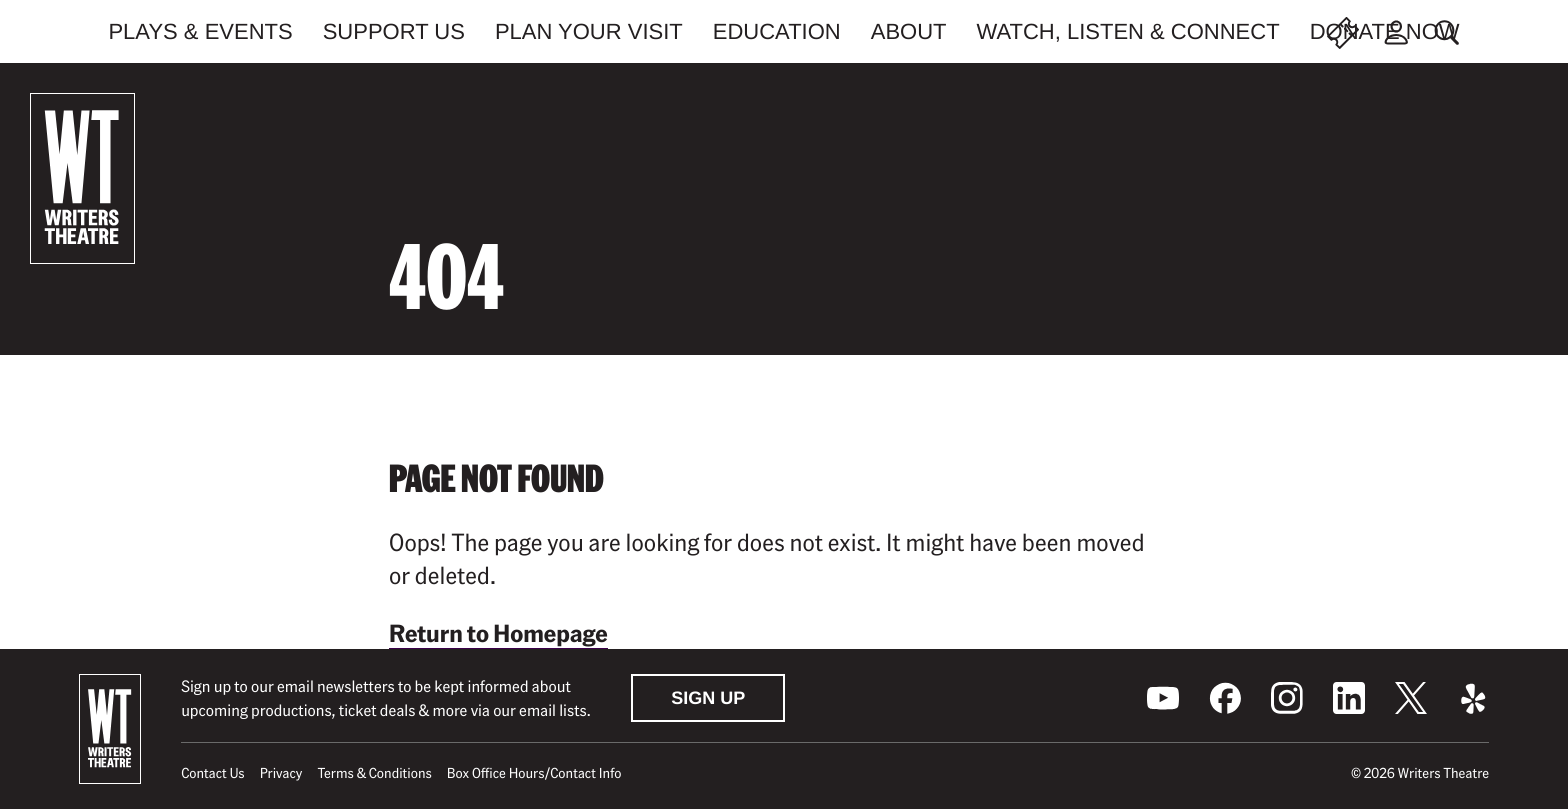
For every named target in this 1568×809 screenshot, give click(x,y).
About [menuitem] (909, 31)
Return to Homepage (498, 632)
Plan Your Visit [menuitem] (589, 31)
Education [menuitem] (777, 31)
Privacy (281, 773)
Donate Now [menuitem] (1385, 31)
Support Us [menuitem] (394, 31)
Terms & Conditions (374, 773)
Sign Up (708, 698)
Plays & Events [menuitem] (200, 31)
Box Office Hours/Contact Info (534, 773)
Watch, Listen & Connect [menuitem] (1128, 31)
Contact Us (212, 773)
